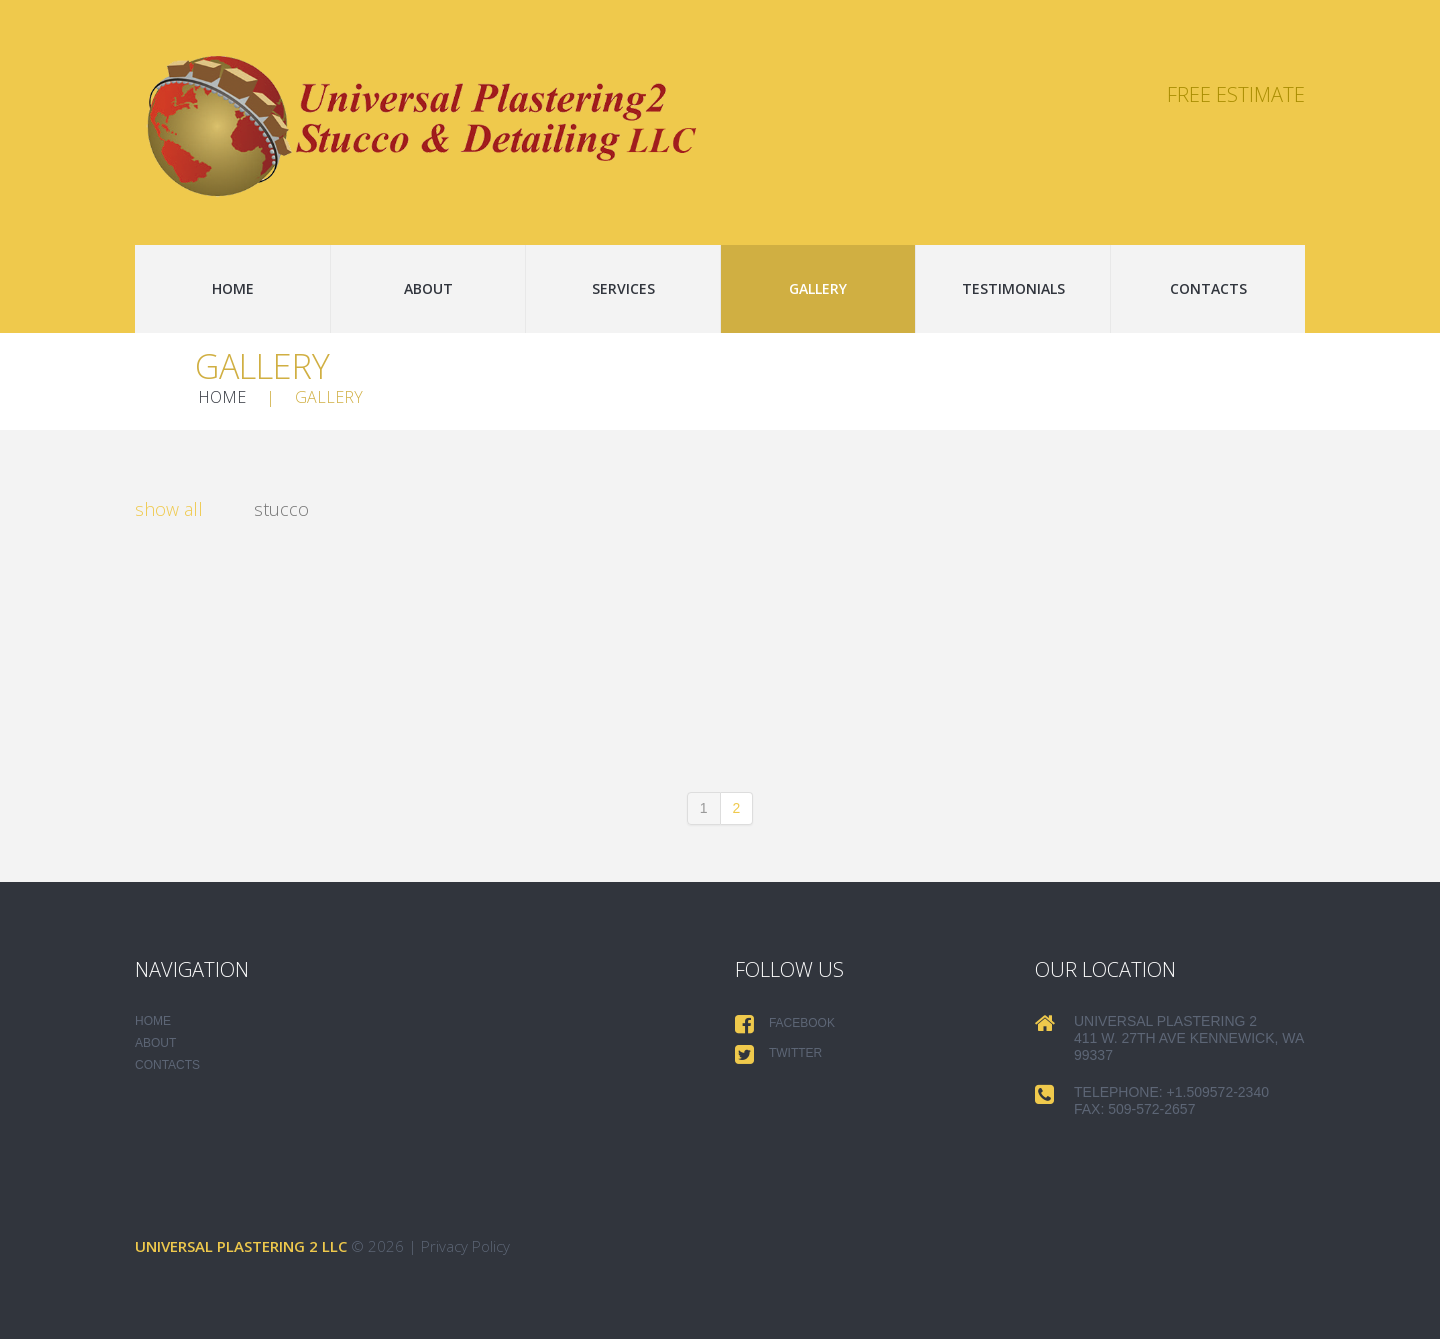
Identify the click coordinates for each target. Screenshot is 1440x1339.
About (428, 288)
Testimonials (1013, 288)
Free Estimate (1236, 94)
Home (233, 288)
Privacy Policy (465, 1246)
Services (623, 288)
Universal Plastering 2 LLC (241, 1246)
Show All (169, 510)
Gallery (818, 288)
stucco (281, 510)
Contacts (1208, 288)
